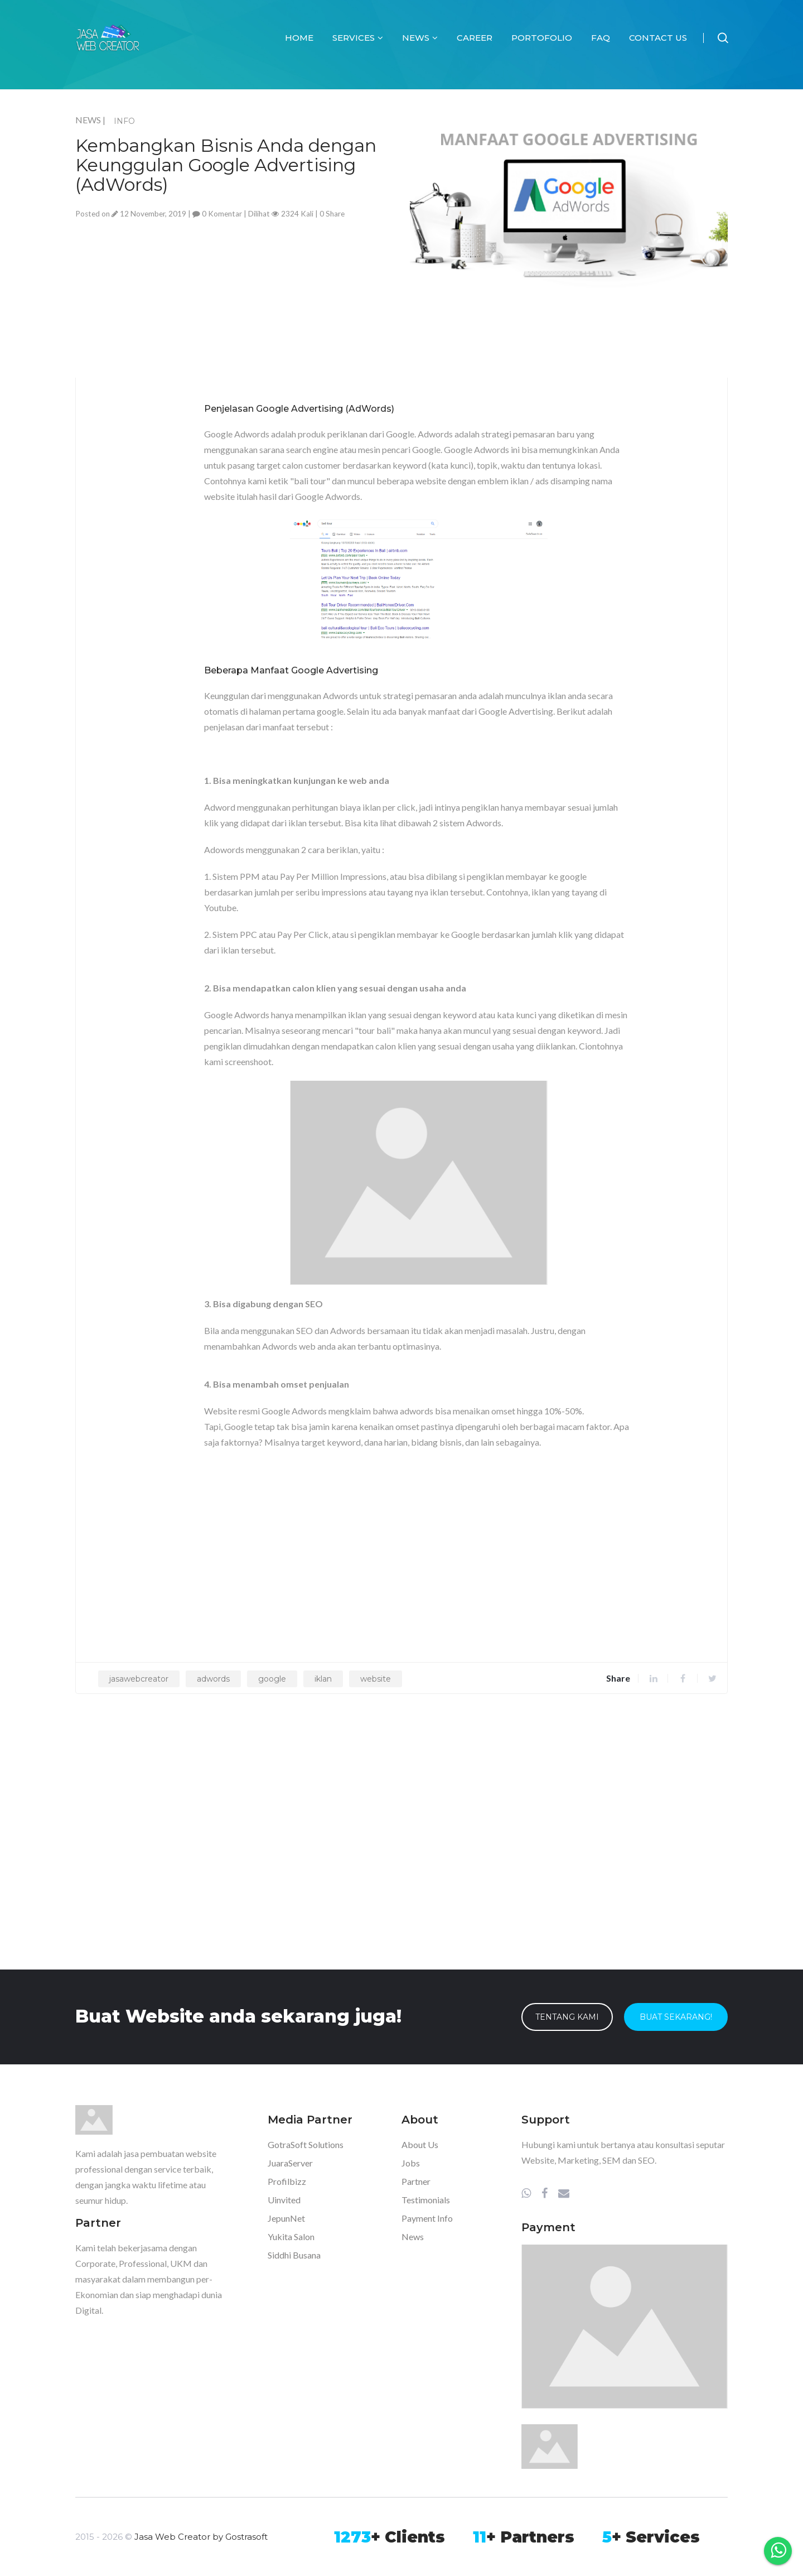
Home (299, 37)
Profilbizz (287, 2181)
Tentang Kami (567, 2017)
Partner (416, 2181)
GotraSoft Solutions (306, 2144)
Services (357, 37)
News (420, 37)
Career (474, 37)
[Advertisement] (234, 300)
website (375, 1679)
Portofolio (541, 37)
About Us (420, 2144)
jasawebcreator (138, 1679)
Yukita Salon (291, 2236)
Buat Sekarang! (676, 2017)
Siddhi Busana (294, 2255)
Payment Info (427, 2218)
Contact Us (658, 37)
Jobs (411, 2163)
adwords (213, 1679)
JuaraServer (290, 2163)
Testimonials (426, 2199)
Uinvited (284, 2199)
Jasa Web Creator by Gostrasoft (201, 2536)
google (272, 1679)
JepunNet (286, 2218)
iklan (323, 1679)
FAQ (600, 37)
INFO (124, 121)
